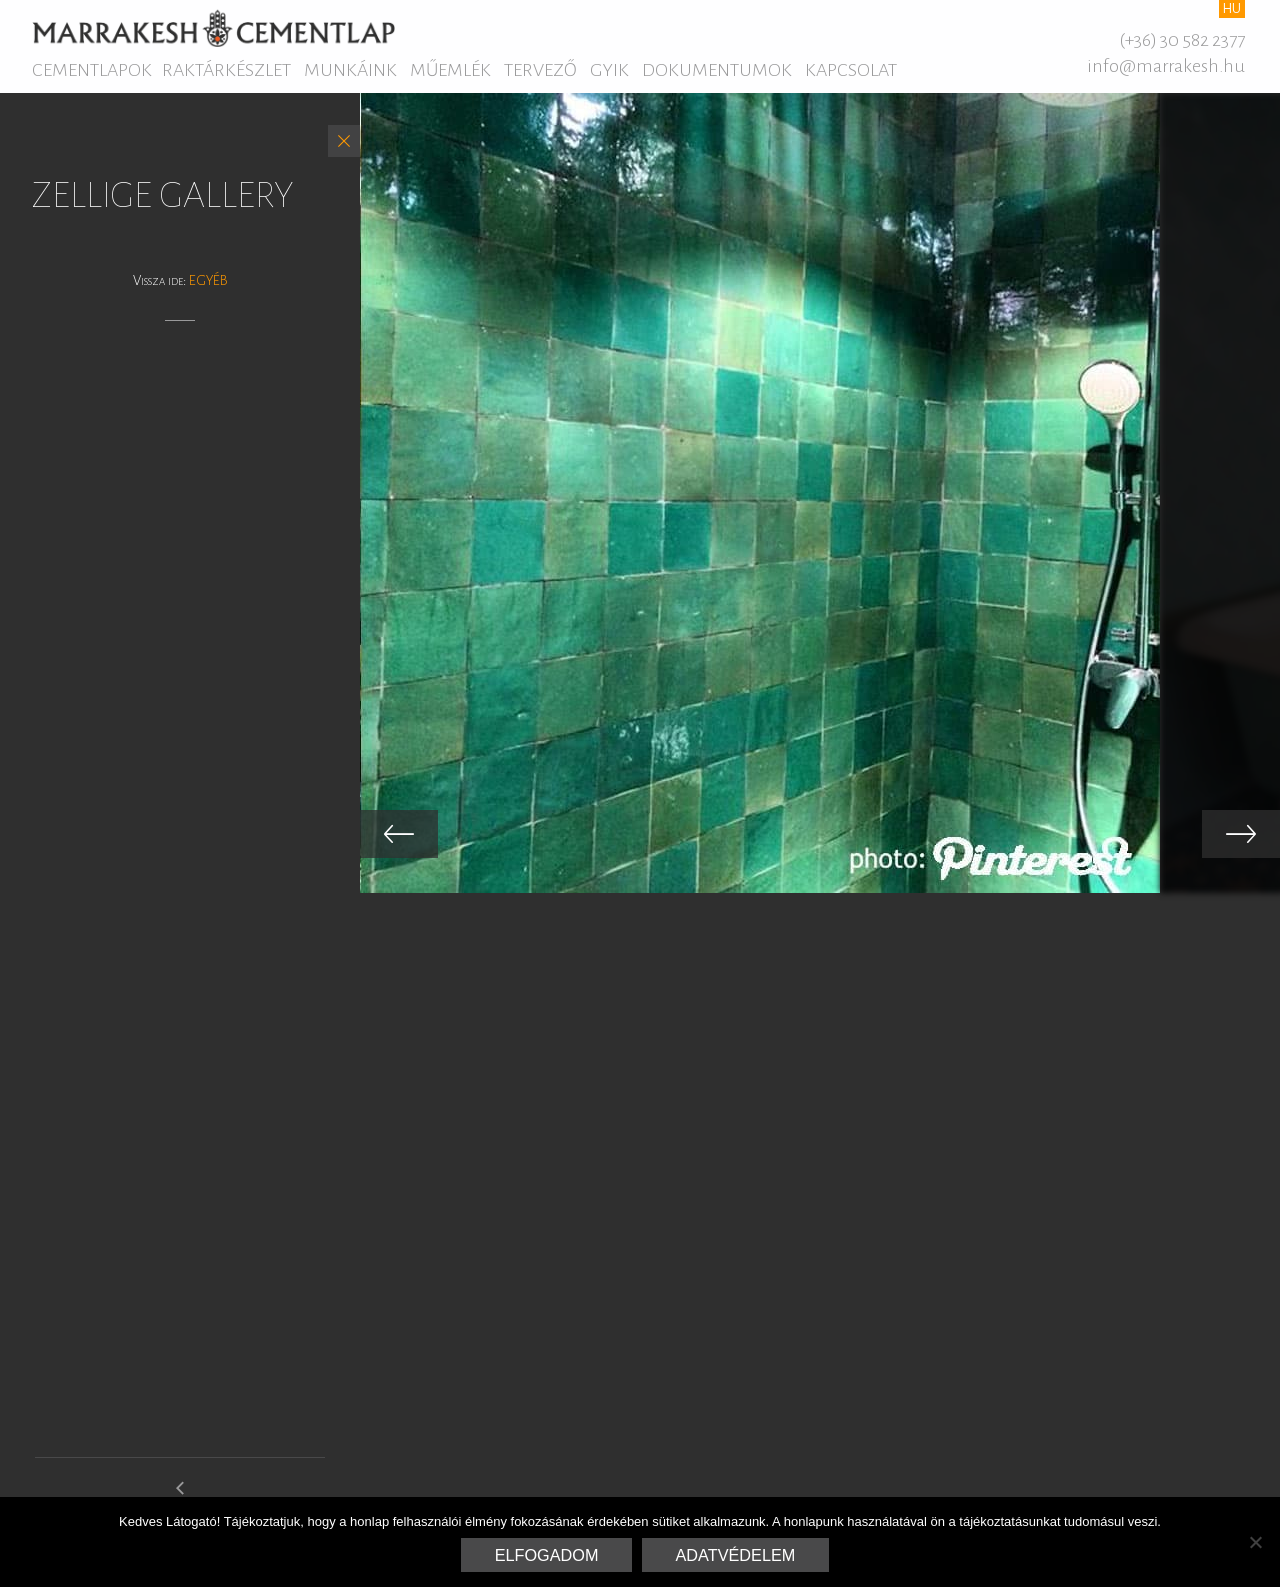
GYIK (609, 70)
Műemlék (450, 70)
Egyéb (208, 280)
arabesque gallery (180, 1496)
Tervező (540, 70)
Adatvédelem (736, 1555)
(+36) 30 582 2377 (1182, 40)
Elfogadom (547, 1555)
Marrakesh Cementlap (213, 28)
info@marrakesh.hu (1166, 66)
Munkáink (350, 70)
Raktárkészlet (226, 70)
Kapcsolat (851, 70)
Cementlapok (92, 70)
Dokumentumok (717, 70)
